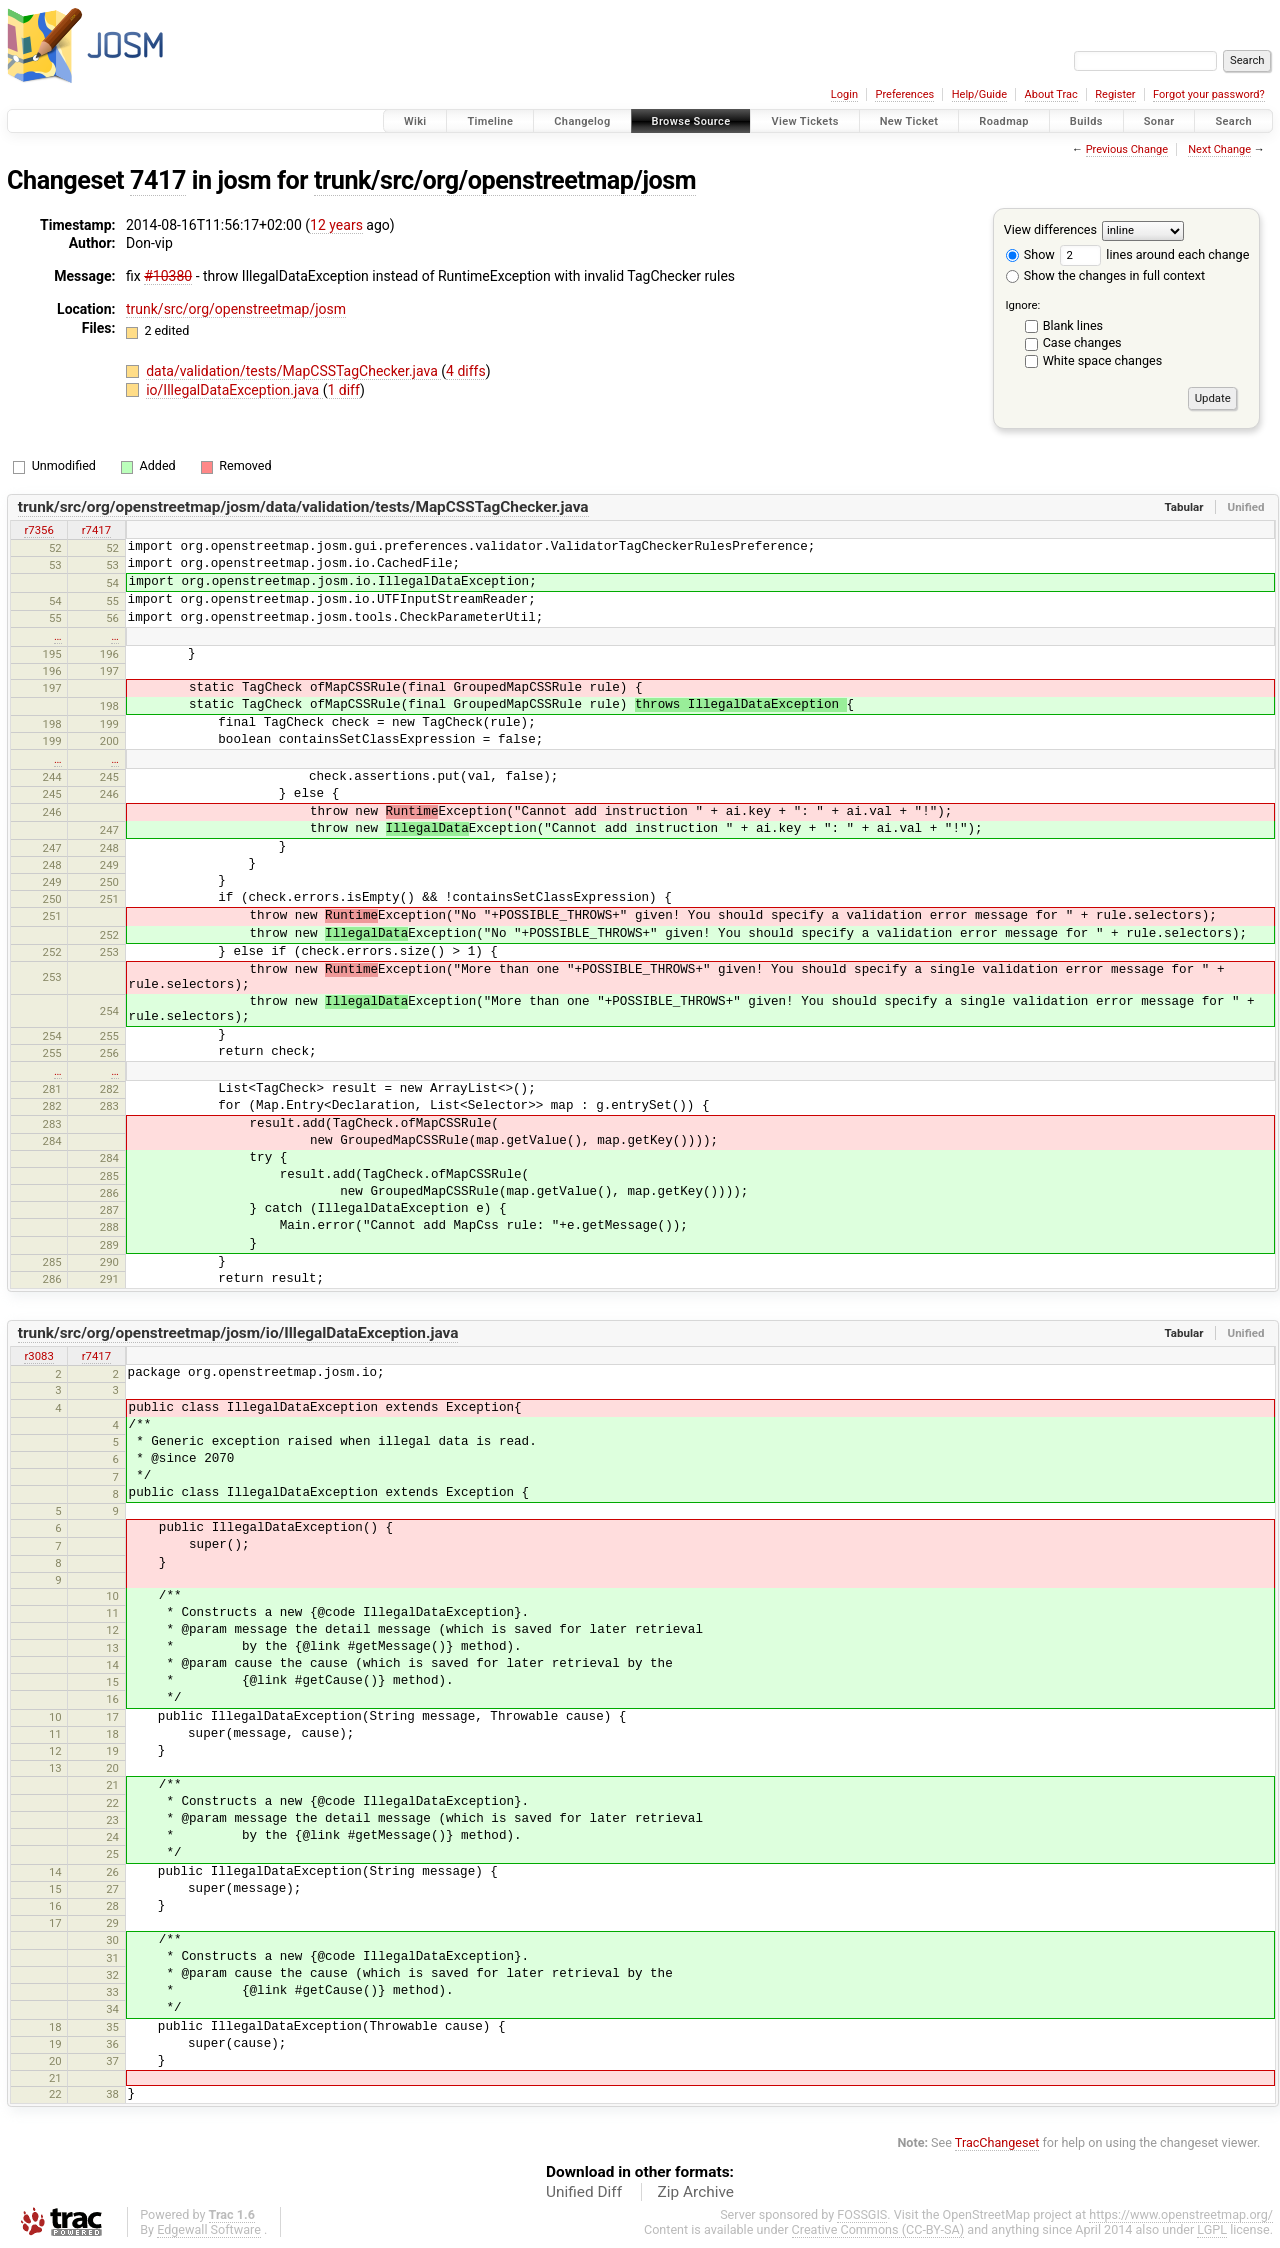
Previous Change (1127, 149)
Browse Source (691, 121)
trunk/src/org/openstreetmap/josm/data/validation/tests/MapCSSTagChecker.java (303, 507)
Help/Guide (979, 94)
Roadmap (1004, 121)
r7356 (38, 530)
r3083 (38, 1356)
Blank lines (1073, 325)
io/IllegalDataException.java (234, 390)
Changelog (582, 121)
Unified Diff (584, 2192)
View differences (1050, 229)
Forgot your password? (1209, 94)
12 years (336, 225)
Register (1115, 94)
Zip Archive (696, 2192)
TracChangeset (997, 2142)
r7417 (96, 530)
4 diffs (466, 371)
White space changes (1103, 360)
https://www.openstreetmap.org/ (1181, 2214)
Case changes (1082, 342)
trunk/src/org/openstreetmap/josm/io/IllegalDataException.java (238, 1333)
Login (844, 94)
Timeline (490, 121)
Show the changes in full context (1105, 275)
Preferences (904, 94)
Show (1030, 254)
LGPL (1212, 2229)
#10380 (168, 276)
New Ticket (909, 121)
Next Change (1219, 149)
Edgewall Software (209, 2229)
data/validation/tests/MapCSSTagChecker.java (293, 371)
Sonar (1159, 121)
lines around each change (1154, 254)
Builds (1086, 121)
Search (1233, 121)
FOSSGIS (862, 2214)
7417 (158, 180)
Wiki (415, 121)
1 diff (343, 390)
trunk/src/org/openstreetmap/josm (505, 180)
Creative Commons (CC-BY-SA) (878, 2229)
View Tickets (804, 121)
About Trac (1051, 94)
